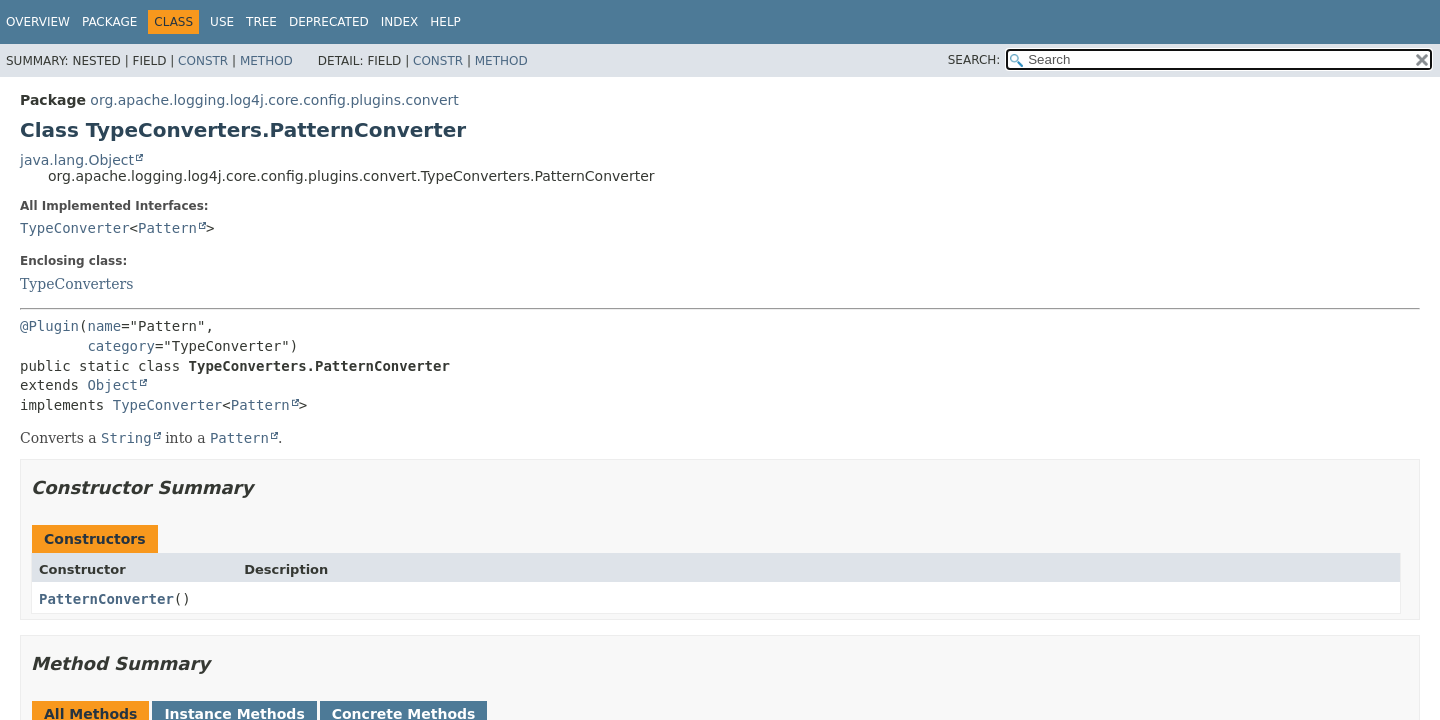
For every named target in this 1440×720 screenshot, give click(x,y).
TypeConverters (76, 284)
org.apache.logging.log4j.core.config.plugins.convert (274, 100)
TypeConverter (75, 228)
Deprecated (329, 22)
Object (112, 385)
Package (109, 22)
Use (222, 22)
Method (266, 61)
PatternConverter (106, 599)
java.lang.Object (77, 160)
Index (400, 22)
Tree (261, 22)
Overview (38, 22)
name (104, 326)
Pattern (167, 228)
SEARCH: (974, 60)
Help (445, 22)
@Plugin (49, 326)
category (120, 346)
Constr (203, 61)
